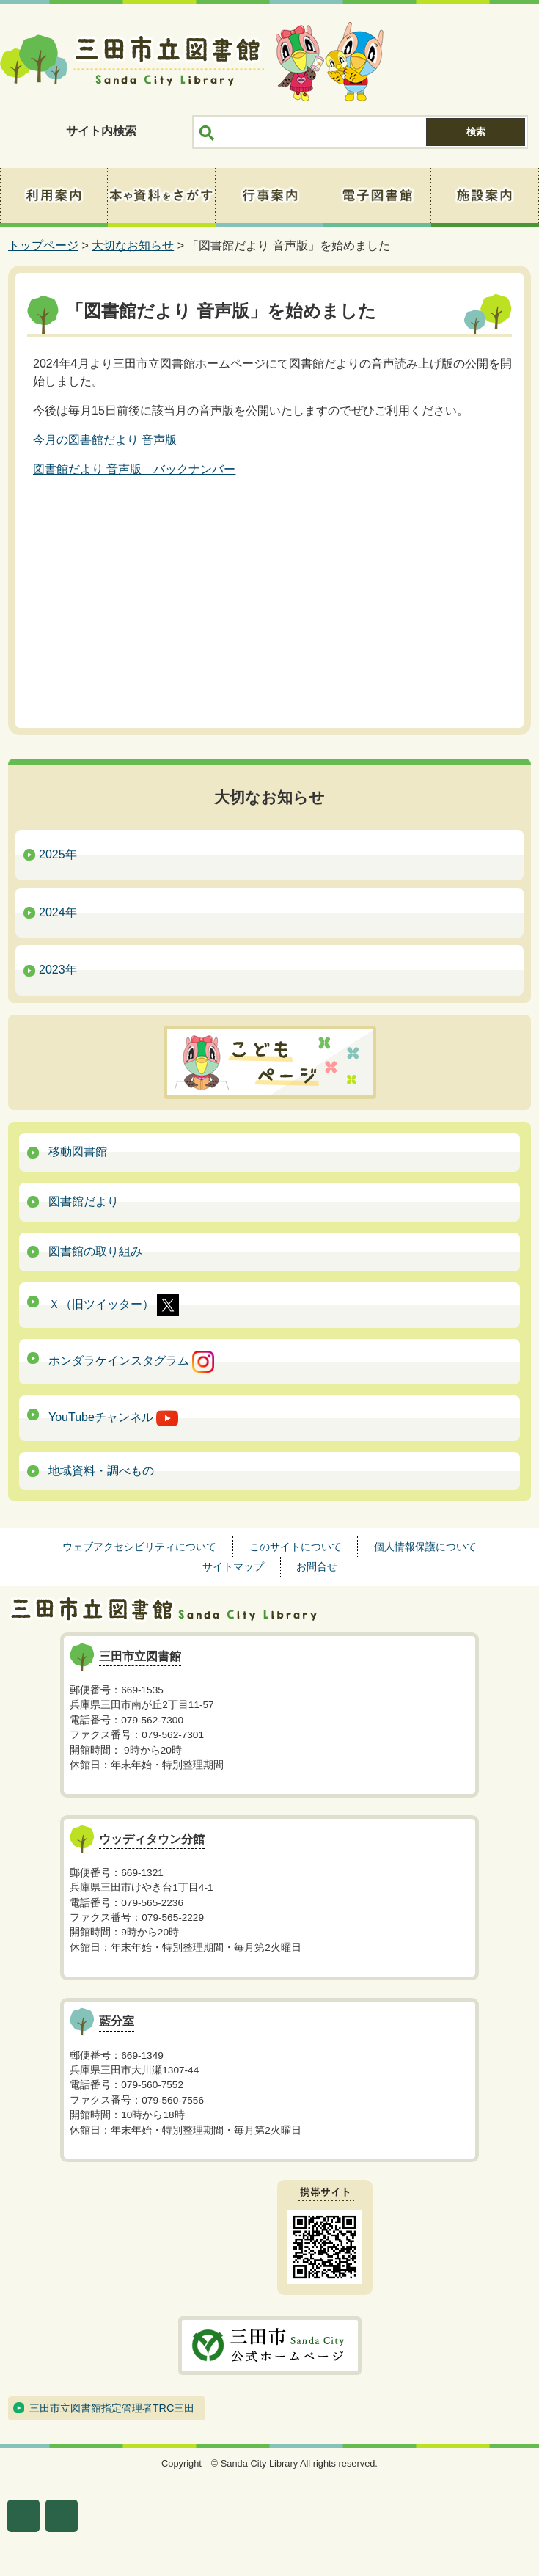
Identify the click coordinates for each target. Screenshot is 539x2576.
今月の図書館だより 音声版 (105, 440)
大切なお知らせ (133, 245)
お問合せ (316, 1566)
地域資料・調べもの (101, 1470)
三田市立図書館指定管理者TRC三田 (112, 2408)
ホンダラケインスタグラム (131, 1362)
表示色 (61, 2516)
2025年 (58, 854)
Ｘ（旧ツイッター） (113, 1305)
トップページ (43, 245)
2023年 (58, 969)
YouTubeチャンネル (113, 1418)
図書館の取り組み (95, 1251)
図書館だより (83, 1201)
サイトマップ (233, 1566)
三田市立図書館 (132, 62)
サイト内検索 (101, 131)
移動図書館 (77, 1151)
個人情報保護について (425, 1546)
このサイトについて (295, 1546)
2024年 (58, 912)
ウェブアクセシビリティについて (139, 1546)
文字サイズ (23, 2516)
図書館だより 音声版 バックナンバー (134, 469)
